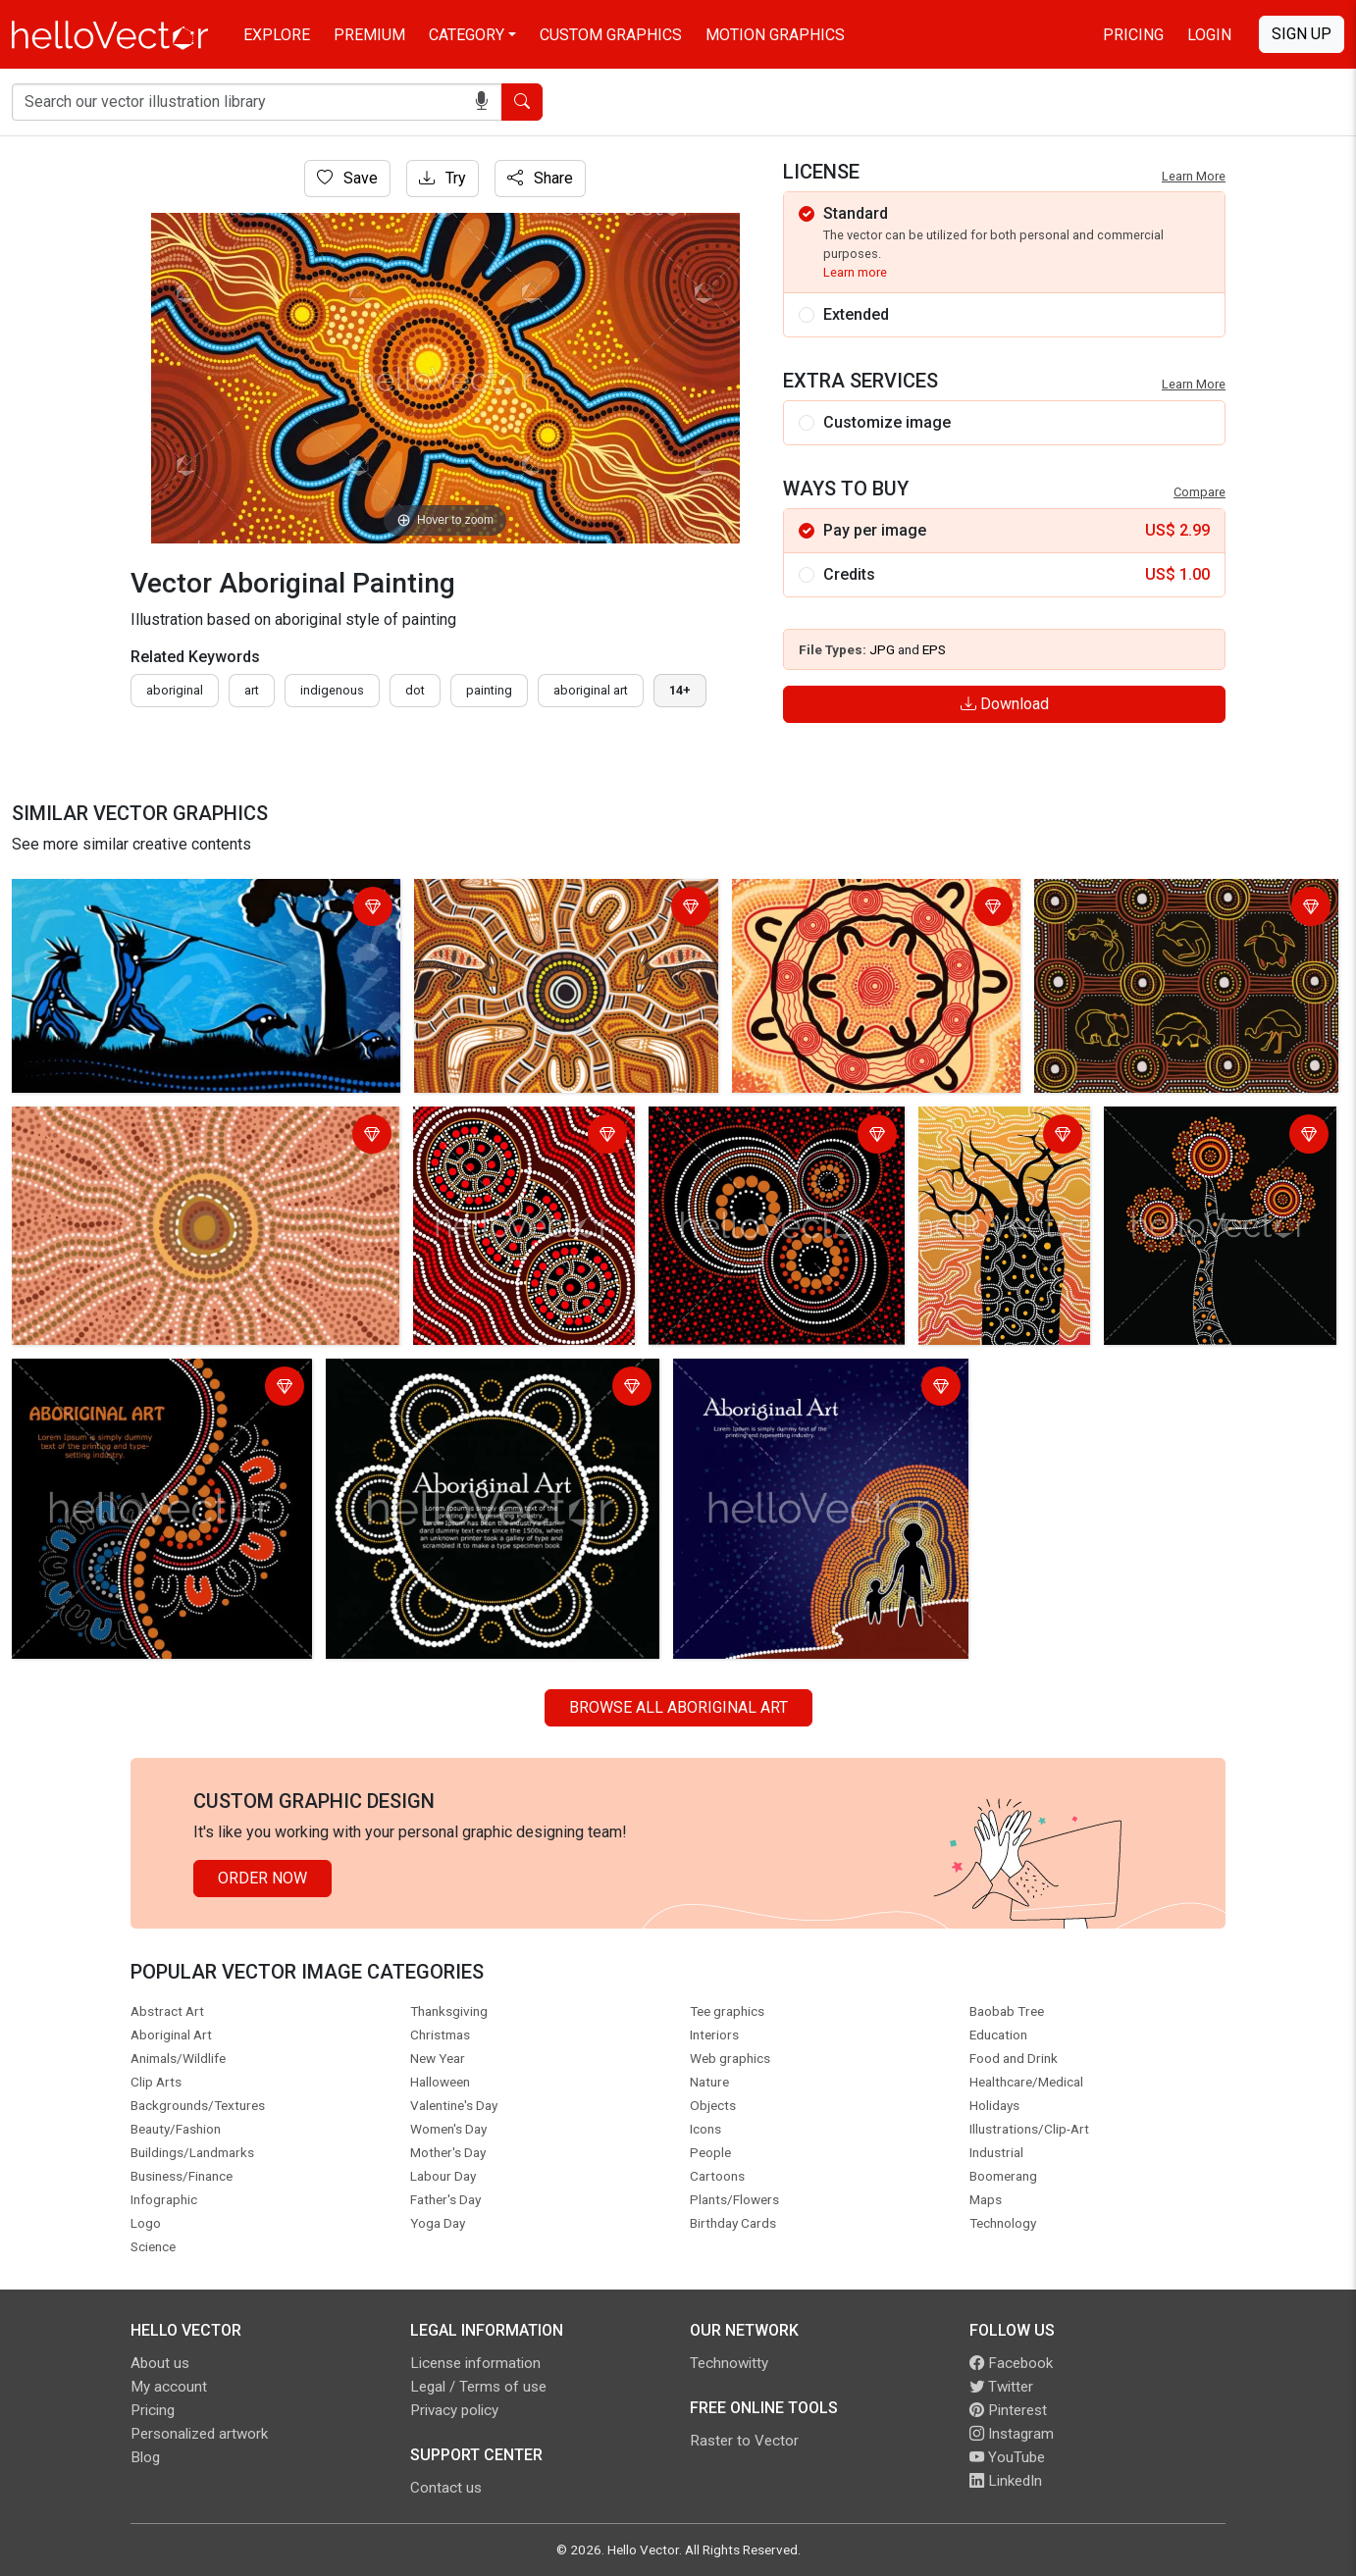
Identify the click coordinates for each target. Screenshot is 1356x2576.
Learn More (1194, 176)
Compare (1199, 492)
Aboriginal (174, 690)
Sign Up (1301, 34)
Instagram (1011, 2434)
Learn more (855, 272)
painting (489, 690)
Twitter (1001, 2387)
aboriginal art (590, 690)
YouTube (1007, 2457)
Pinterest (1008, 2410)
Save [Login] (347, 178)
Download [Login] (1005, 704)
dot (415, 690)
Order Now (262, 1878)
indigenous (332, 690)
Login (1209, 35)
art (251, 690)
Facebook (1011, 2363)
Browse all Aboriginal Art (678, 1707)
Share (540, 178)
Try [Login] (442, 178)
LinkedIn (1005, 2481)
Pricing (1133, 35)
